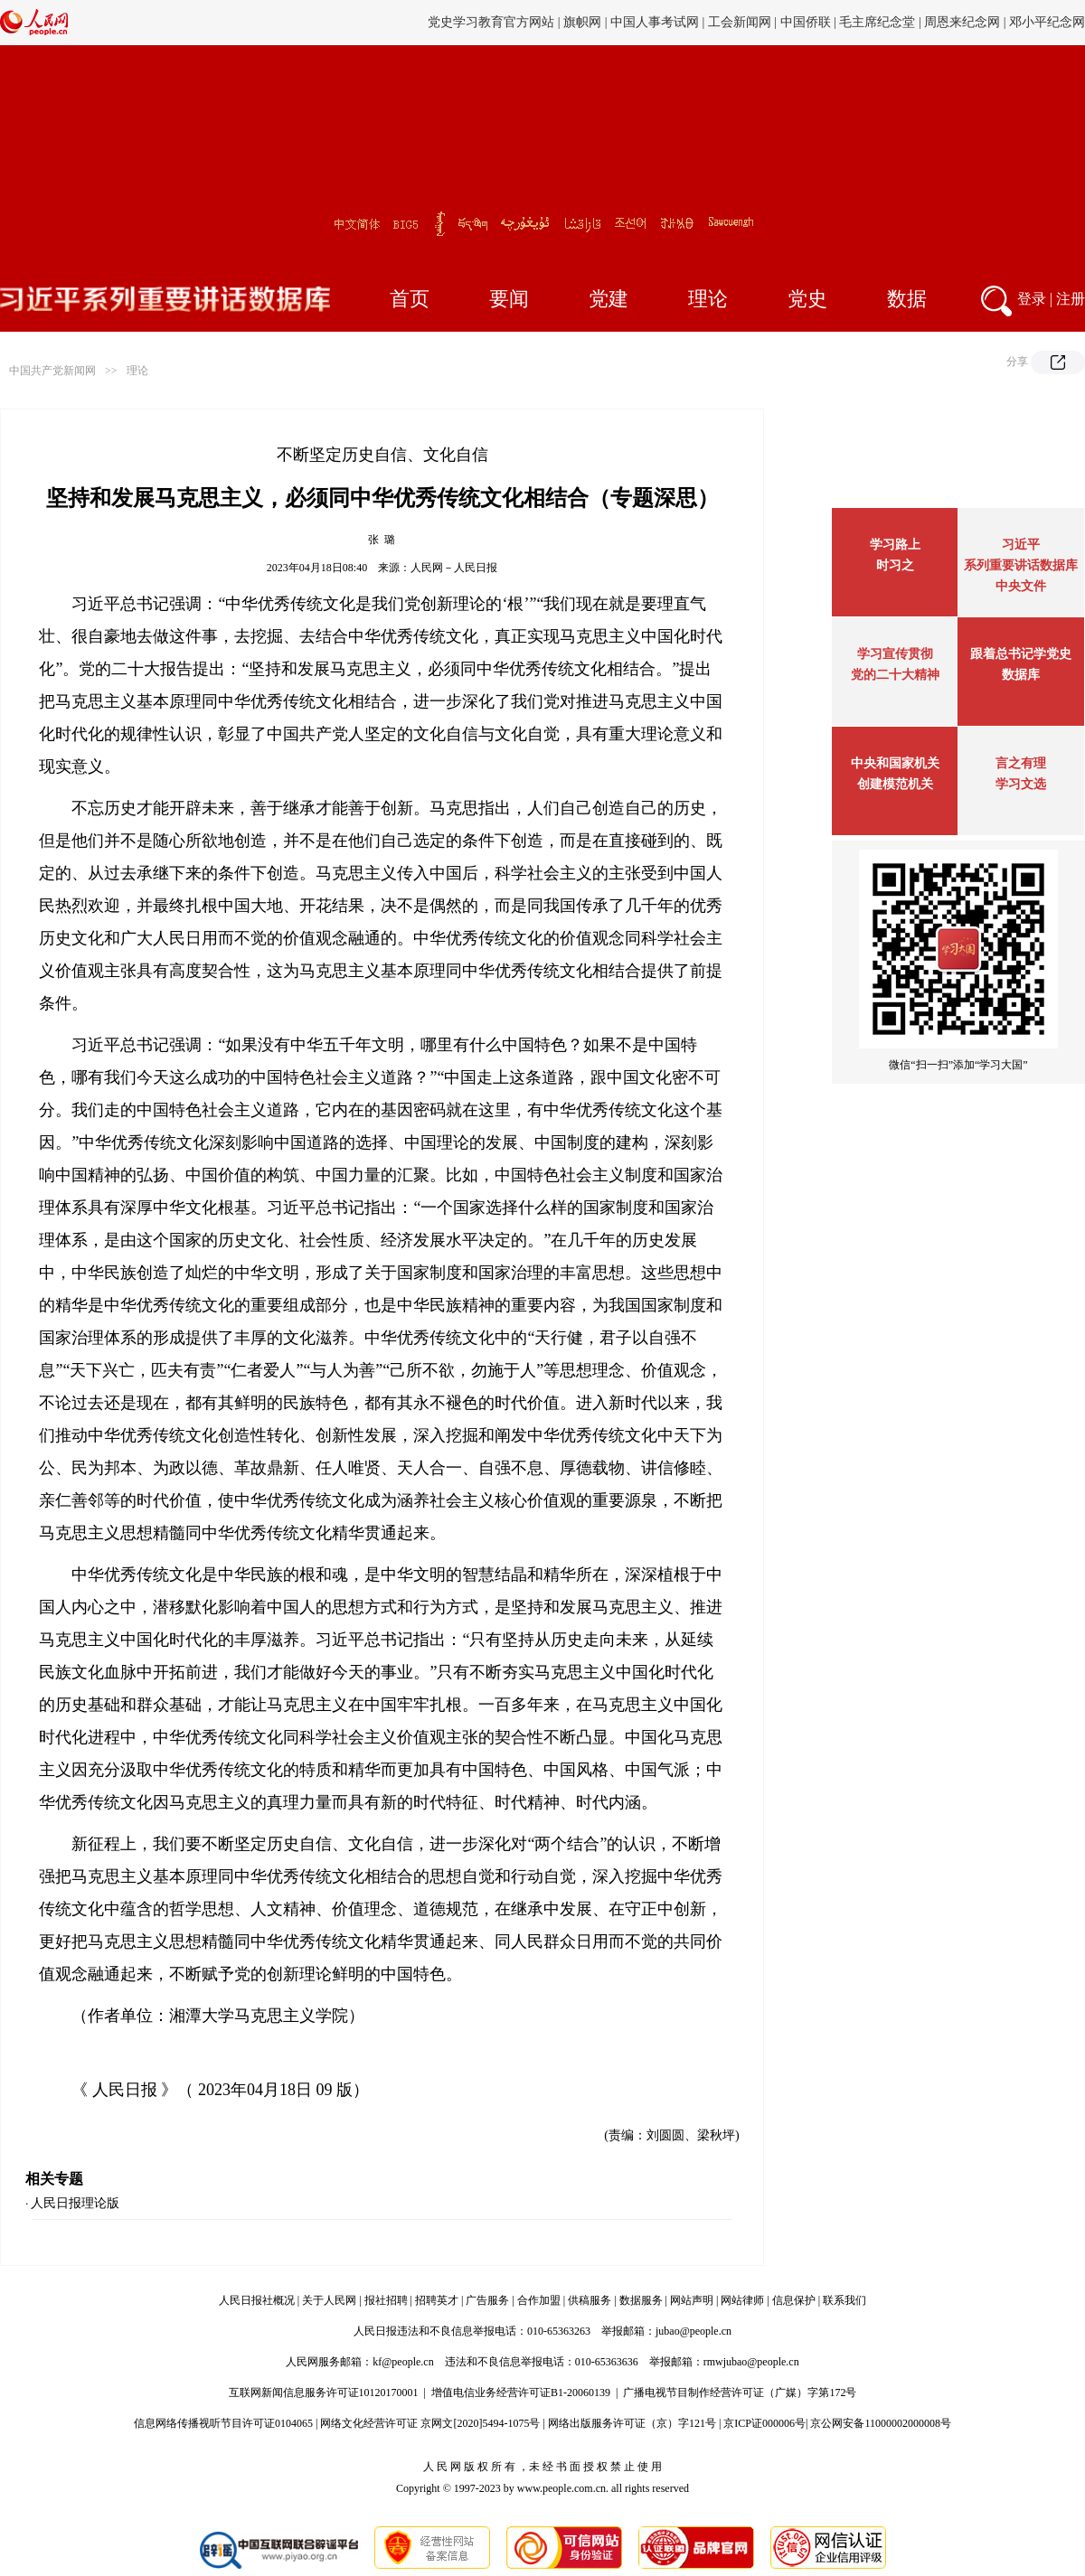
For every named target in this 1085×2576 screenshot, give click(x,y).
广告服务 (487, 2300)
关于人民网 (329, 2300)
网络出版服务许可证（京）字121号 (632, 2423)
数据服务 (641, 2300)
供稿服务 (589, 2300)
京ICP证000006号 (764, 2423)
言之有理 (1020, 763)
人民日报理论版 (75, 2203)
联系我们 (844, 2300)
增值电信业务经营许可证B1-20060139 (520, 2392)
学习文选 (1020, 784)
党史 (807, 298)
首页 (409, 298)
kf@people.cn (403, 2361)
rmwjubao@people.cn (751, 2361)
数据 (907, 298)
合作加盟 (539, 2300)
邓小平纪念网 (1047, 22)
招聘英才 (436, 2300)
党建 (608, 298)
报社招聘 (386, 2300)
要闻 (509, 298)
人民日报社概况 (257, 2300)
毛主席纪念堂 (877, 22)
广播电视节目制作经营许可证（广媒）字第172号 (739, 2392)
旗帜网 (582, 22)
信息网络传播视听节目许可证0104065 (223, 2423)
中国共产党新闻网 (52, 370)
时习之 (895, 565)
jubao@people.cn (693, 2331)
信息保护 (794, 2300)
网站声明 (691, 2300)
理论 (708, 298)
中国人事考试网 (654, 22)
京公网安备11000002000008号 (880, 2423)
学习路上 (895, 544)
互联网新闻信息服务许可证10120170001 (324, 2392)
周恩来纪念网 (962, 22)
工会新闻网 (739, 22)
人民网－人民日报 (453, 567)
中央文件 (1020, 586)
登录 (1031, 298)
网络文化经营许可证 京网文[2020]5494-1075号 (430, 2423)
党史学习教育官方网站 (493, 22)
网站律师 (742, 2300)
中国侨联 (805, 22)
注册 (1070, 298)
